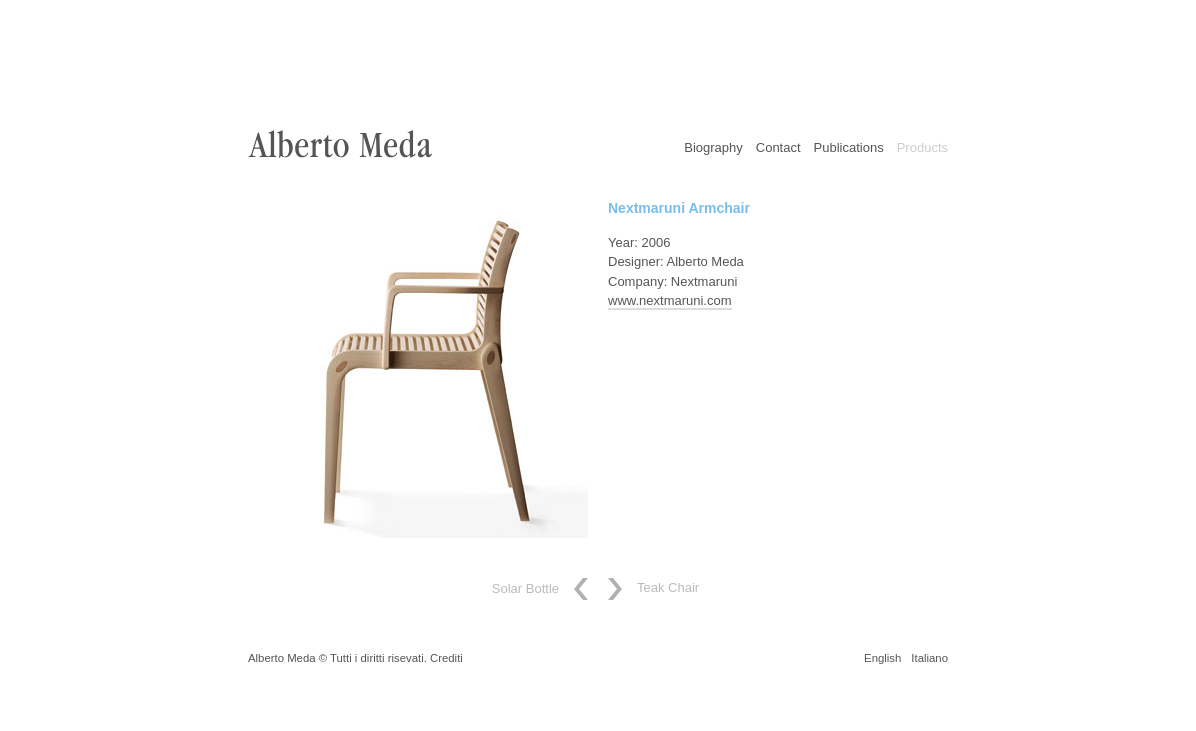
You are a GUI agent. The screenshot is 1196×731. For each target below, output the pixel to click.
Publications (849, 147)
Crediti (446, 658)
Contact (778, 147)
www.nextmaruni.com (670, 300)
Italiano (929, 658)
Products (922, 147)
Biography (713, 147)
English (882, 658)
